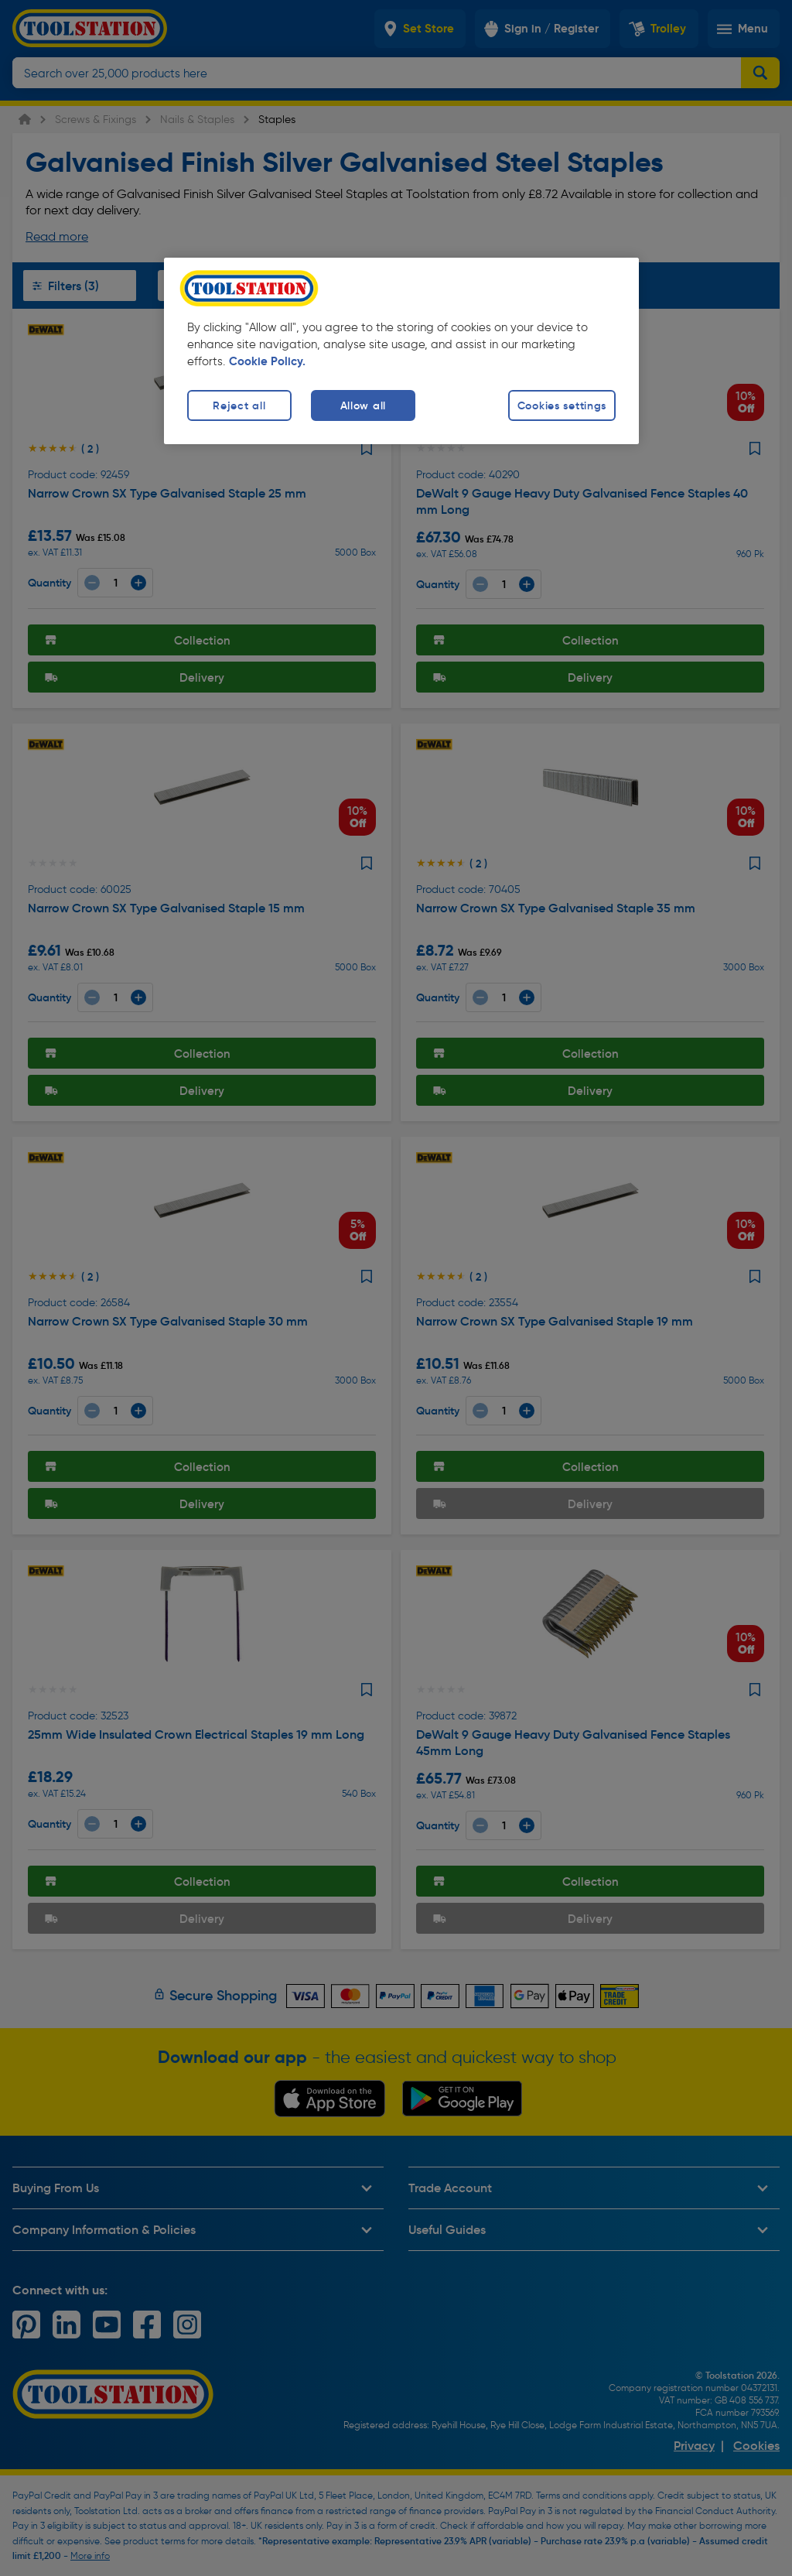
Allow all (363, 405)
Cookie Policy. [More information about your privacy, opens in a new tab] (267, 361)
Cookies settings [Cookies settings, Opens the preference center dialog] (562, 405)
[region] (401, 351)
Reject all (239, 405)
